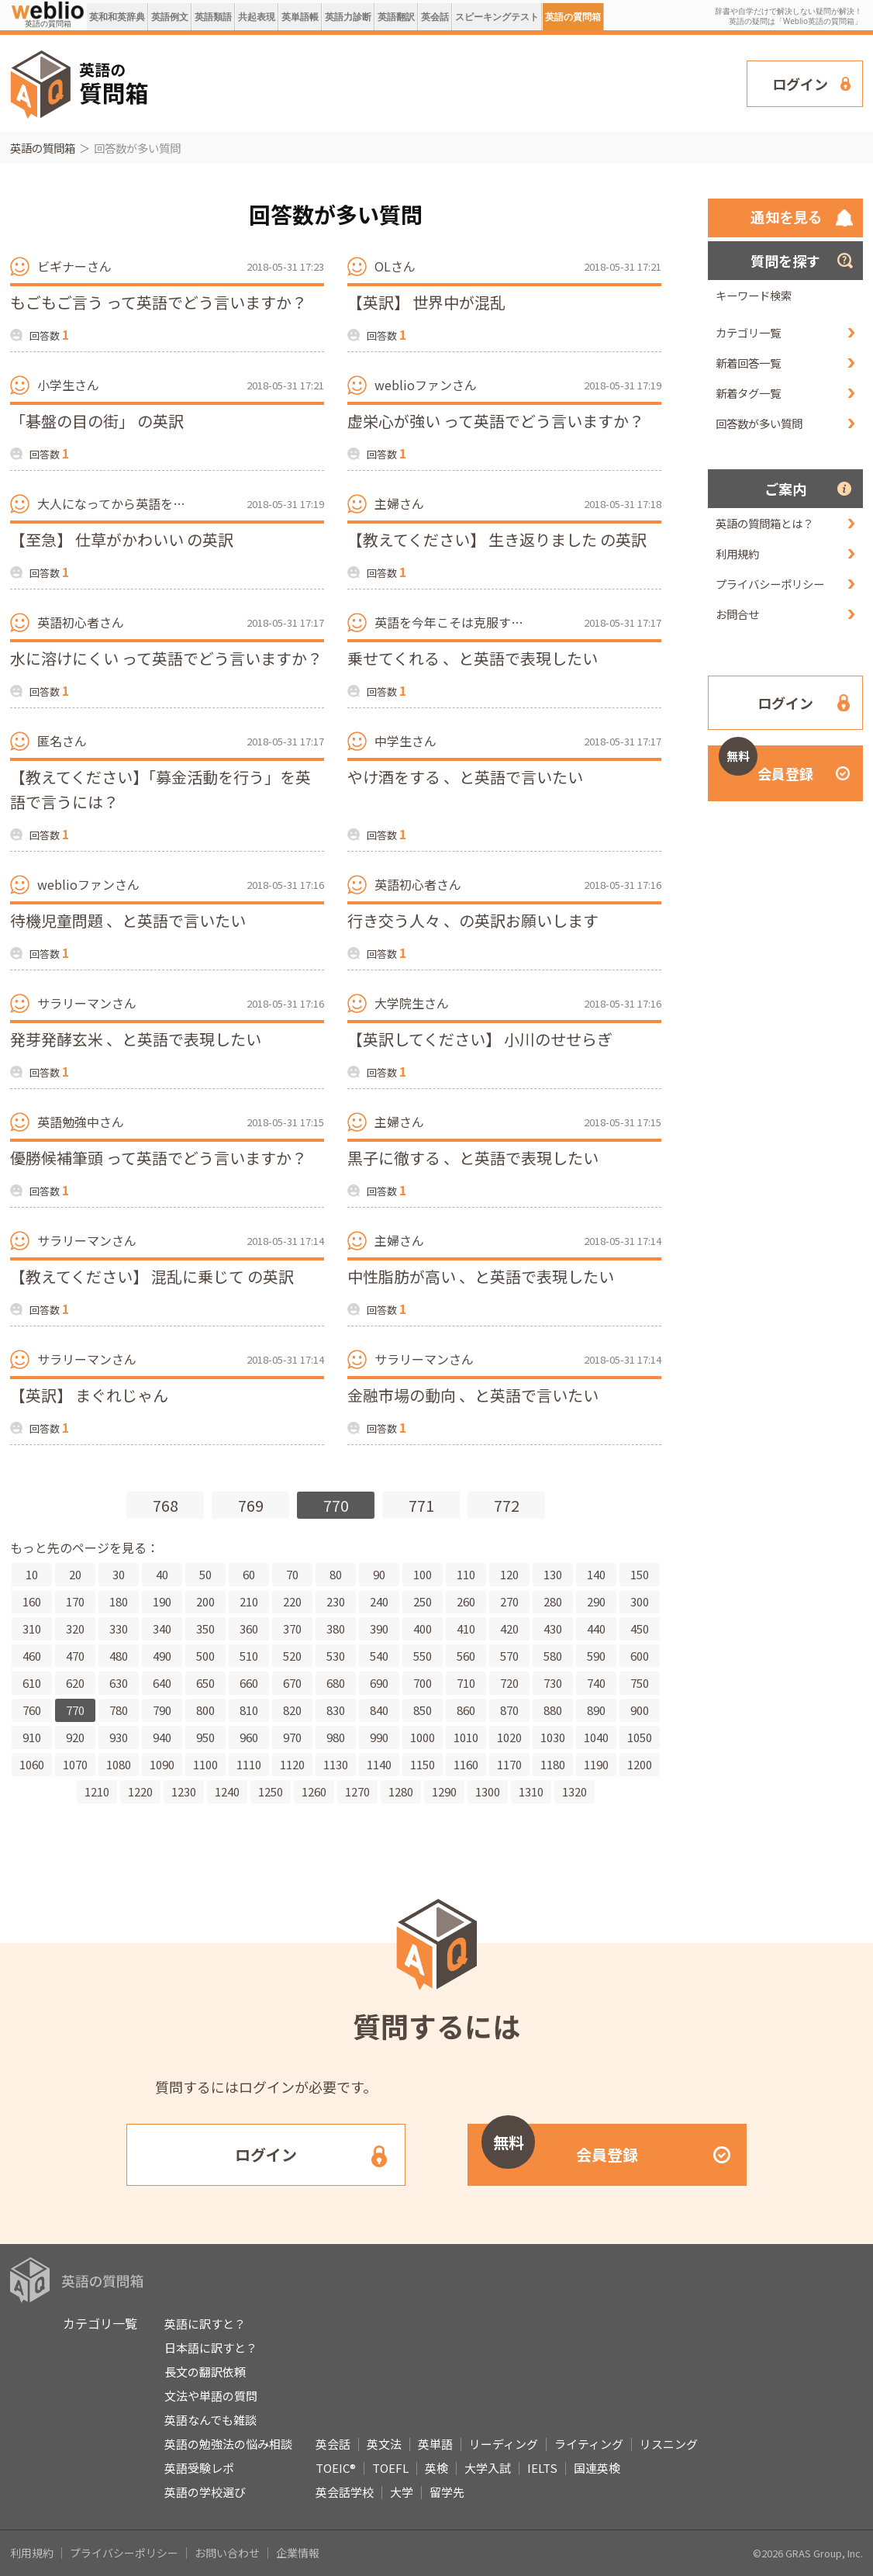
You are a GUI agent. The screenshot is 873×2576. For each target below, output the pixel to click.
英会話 (435, 16)
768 (165, 1505)
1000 (422, 1737)
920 (75, 1737)
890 (596, 1710)
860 (466, 1710)
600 (639, 1656)
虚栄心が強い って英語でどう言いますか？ (495, 421)
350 (205, 1628)
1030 (552, 1737)
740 (596, 1683)
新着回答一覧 (748, 362)
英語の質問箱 (573, 16)
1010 (466, 1737)
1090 (162, 1764)
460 (31, 1656)
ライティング (588, 2444)
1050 (639, 1737)
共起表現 (256, 16)
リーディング (503, 2444)
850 (422, 1710)
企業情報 (297, 2552)
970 (292, 1737)
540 (379, 1656)
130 (552, 1574)
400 (422, 1628)
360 (249, 1628)
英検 (436, 2468)
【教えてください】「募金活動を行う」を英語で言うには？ (160, 789)
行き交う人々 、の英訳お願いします (473, 920)
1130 (335, 1764)
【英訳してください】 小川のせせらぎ (479, 1039)
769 (251, 1505)
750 (639, 1683)
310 (31, 1628)
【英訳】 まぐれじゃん (89, 1395)
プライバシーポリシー (770, 584)
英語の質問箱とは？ (764, 523)
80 (336, 1574)
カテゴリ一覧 (748, 332)
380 (335, 1628)
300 (639, 1601)
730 (552, 1683)
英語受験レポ (199, 2468)
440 (596, 1628)
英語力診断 (348, 16)
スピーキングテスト (497, 16)
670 (292, 1683)
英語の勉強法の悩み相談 (228, 2444)
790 (162, 1710)
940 (162, 1737)
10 (32, 1574)
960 (249, 1737)
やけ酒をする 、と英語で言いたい (465, 777)
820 (292, 1710)
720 (509, 1683)
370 (292, 1628)
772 (506, 1505)
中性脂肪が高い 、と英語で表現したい (480, 1276)
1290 (444, 1791)
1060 (31, 1764)
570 (509, 1656)
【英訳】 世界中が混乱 (426, 302)
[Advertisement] (448, 82)
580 (552, 1656)
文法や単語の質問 (210, 2396)
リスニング (669, 2444)
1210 (97, 1791)
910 (31, 1737)
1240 (227, 1791)
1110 (248, 1764)
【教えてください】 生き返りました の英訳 (497, 539)
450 (639, 1628)
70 (292, 1574)
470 (75, 1656)
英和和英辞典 (117, 16)
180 (118, 1601)
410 (466, 1628)
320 (75, 1628)
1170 (509, 1764)
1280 (400, 1791)
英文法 (384, 2444)
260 (466, 1601)
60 (249, 1574)
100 (422, 1574)
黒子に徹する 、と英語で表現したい (473, 1157)
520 (292, 1656)
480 (118, 1656)
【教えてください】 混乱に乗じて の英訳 (152, 1276)
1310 (531, 1791)
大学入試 (487, 2468)
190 (162, 1601)
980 (335, 1737)
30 (118, 1574)
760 (31, 1710)
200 (205, 1601)
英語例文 (169, 16)
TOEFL (390, 2468)
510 (249, 1656)
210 (249, 1601)
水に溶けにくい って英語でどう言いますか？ (166, 658)
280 (552, 1601)
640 (162, 1683)
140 (596, 1574)
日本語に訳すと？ (210, 2347)
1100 (205, 1764)
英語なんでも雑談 (210, 2420)
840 (379, 1710)
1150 (422, 1764)
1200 (639, 1764)
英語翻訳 (396, 16)
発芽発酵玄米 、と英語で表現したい (135, 1039)
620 (75, 1683)
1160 (466, 1764)
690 (379, 1683)
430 (552, 1628)
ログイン (800, 84)
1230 (183, 1791)
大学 (401, 2492)
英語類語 (213, 16)
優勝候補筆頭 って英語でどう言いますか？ (158, 1157)
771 (421, 1505)
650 (205, 1683)
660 (249, 1683)
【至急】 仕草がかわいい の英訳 (121, 539)
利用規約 (737, 553)
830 (335, 1710)
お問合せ (737, 614)
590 (596, 1656)
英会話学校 (345, 2492)
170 (75, 1601)
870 (509, 1710)
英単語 (435, 2444)
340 (162, 1628)
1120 (292, 1764)
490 (162, 1656)
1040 (596, 1737)
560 (466, 1656)
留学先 (447, 2492)
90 (379, 1574)
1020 (509, 1737)
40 (162, 1574)
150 (639, 1574)
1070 (75, 1764)
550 (422, 1656)
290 (596, 1601)
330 (118, 1628)
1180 (552, 1764)
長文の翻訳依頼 (205, 2371)
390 (379, 1628)
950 (205, 1737)
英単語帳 (300, 16)
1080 (118, 1764)
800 (205, 1710)
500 (205, 1656)
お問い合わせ (227, 2552)
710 (466, 1683)
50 (205, 1574)
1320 (574, 1791)
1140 (379, 1764)
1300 (487, 1791)
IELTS (542, 2468)
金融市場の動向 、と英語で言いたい (473, 1395)
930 (118, 1737)
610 (31, 1683)
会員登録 (766, 764)
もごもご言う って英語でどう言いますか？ (158, 302)
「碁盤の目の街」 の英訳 (97, 421)
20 (75, 1574)
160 (31, 1601)
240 (379, 1601)
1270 (357, 1791)
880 (552, 1710)
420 (509, 1628)
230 (335, 1601)
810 (249, 1710)
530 (335, 1656)
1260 (314, 1791)
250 (422, 1601)
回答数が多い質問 (759, 423)
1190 (596, 1764)
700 (422, 1683)
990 (379, 1737)
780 (118, 1710)
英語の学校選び (205, 2492)
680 (335, 1683)
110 (466, 1574)
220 (292, 1601)
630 (118, 1683)
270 (509, 1601)
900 (639, 1710)
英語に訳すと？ (205, 2323)
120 (509, 1574)
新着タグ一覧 (748, 393)
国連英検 (597, 2468)
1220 (140, 1791)
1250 (270, 1791)
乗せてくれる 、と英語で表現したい (472, 658)
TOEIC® (336, 2468)
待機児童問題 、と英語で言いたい (128, 920)
